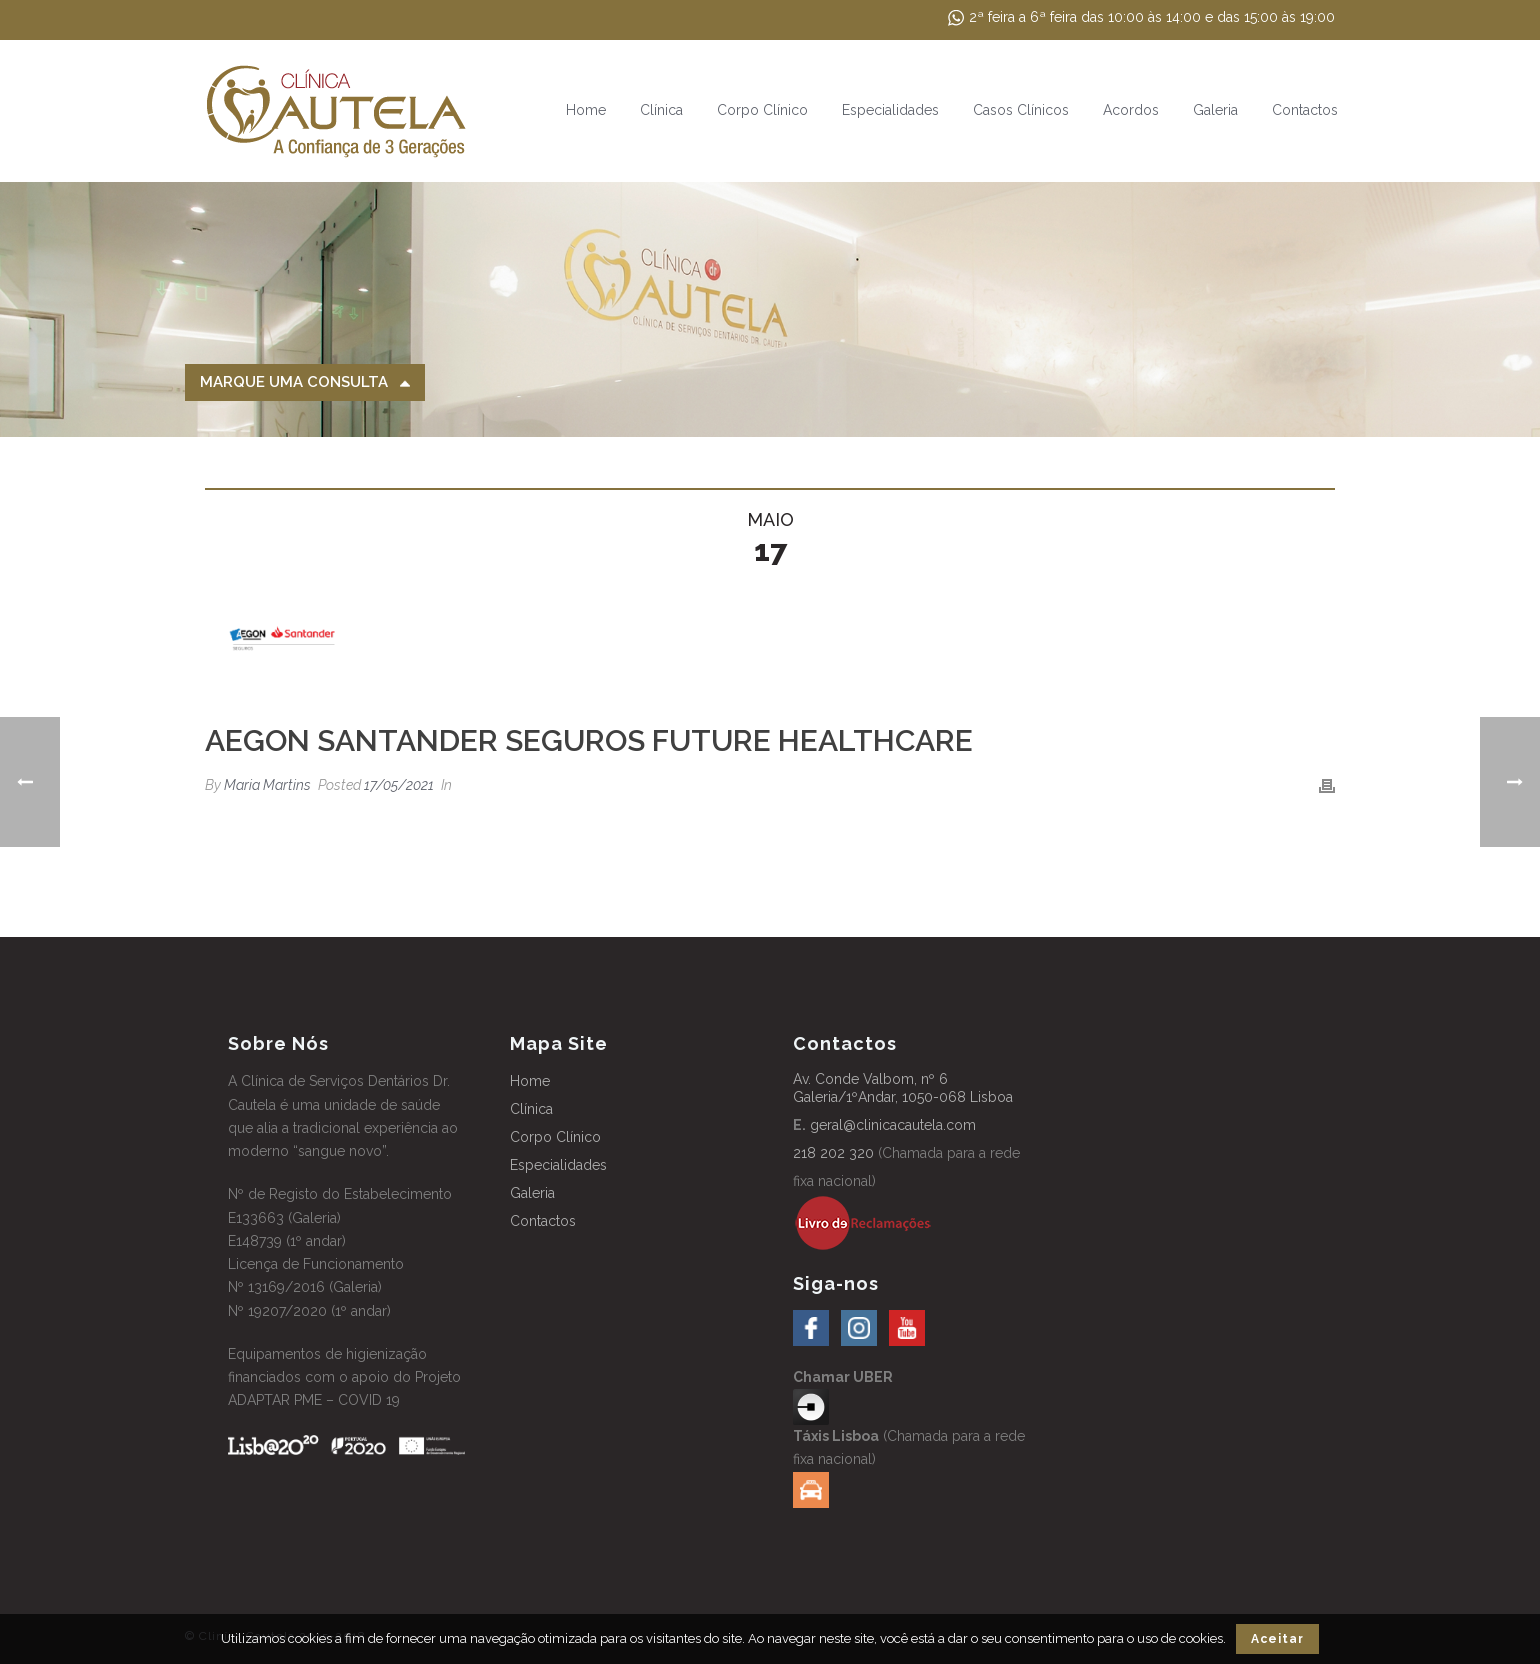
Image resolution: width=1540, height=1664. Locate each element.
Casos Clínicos (1021, 110)
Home (586, 110)
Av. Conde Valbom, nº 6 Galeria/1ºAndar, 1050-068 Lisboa (903, 1088)
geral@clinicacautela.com (893, 1125)
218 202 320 (833, 1153)
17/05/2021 (399, 785)
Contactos (1305, 110)
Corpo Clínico (762, 110)
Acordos (1131, 110)
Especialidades (890, 110)
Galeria (1215, 110)
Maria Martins (267, 785)
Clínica (661, 110)
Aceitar (1277, 1639)
